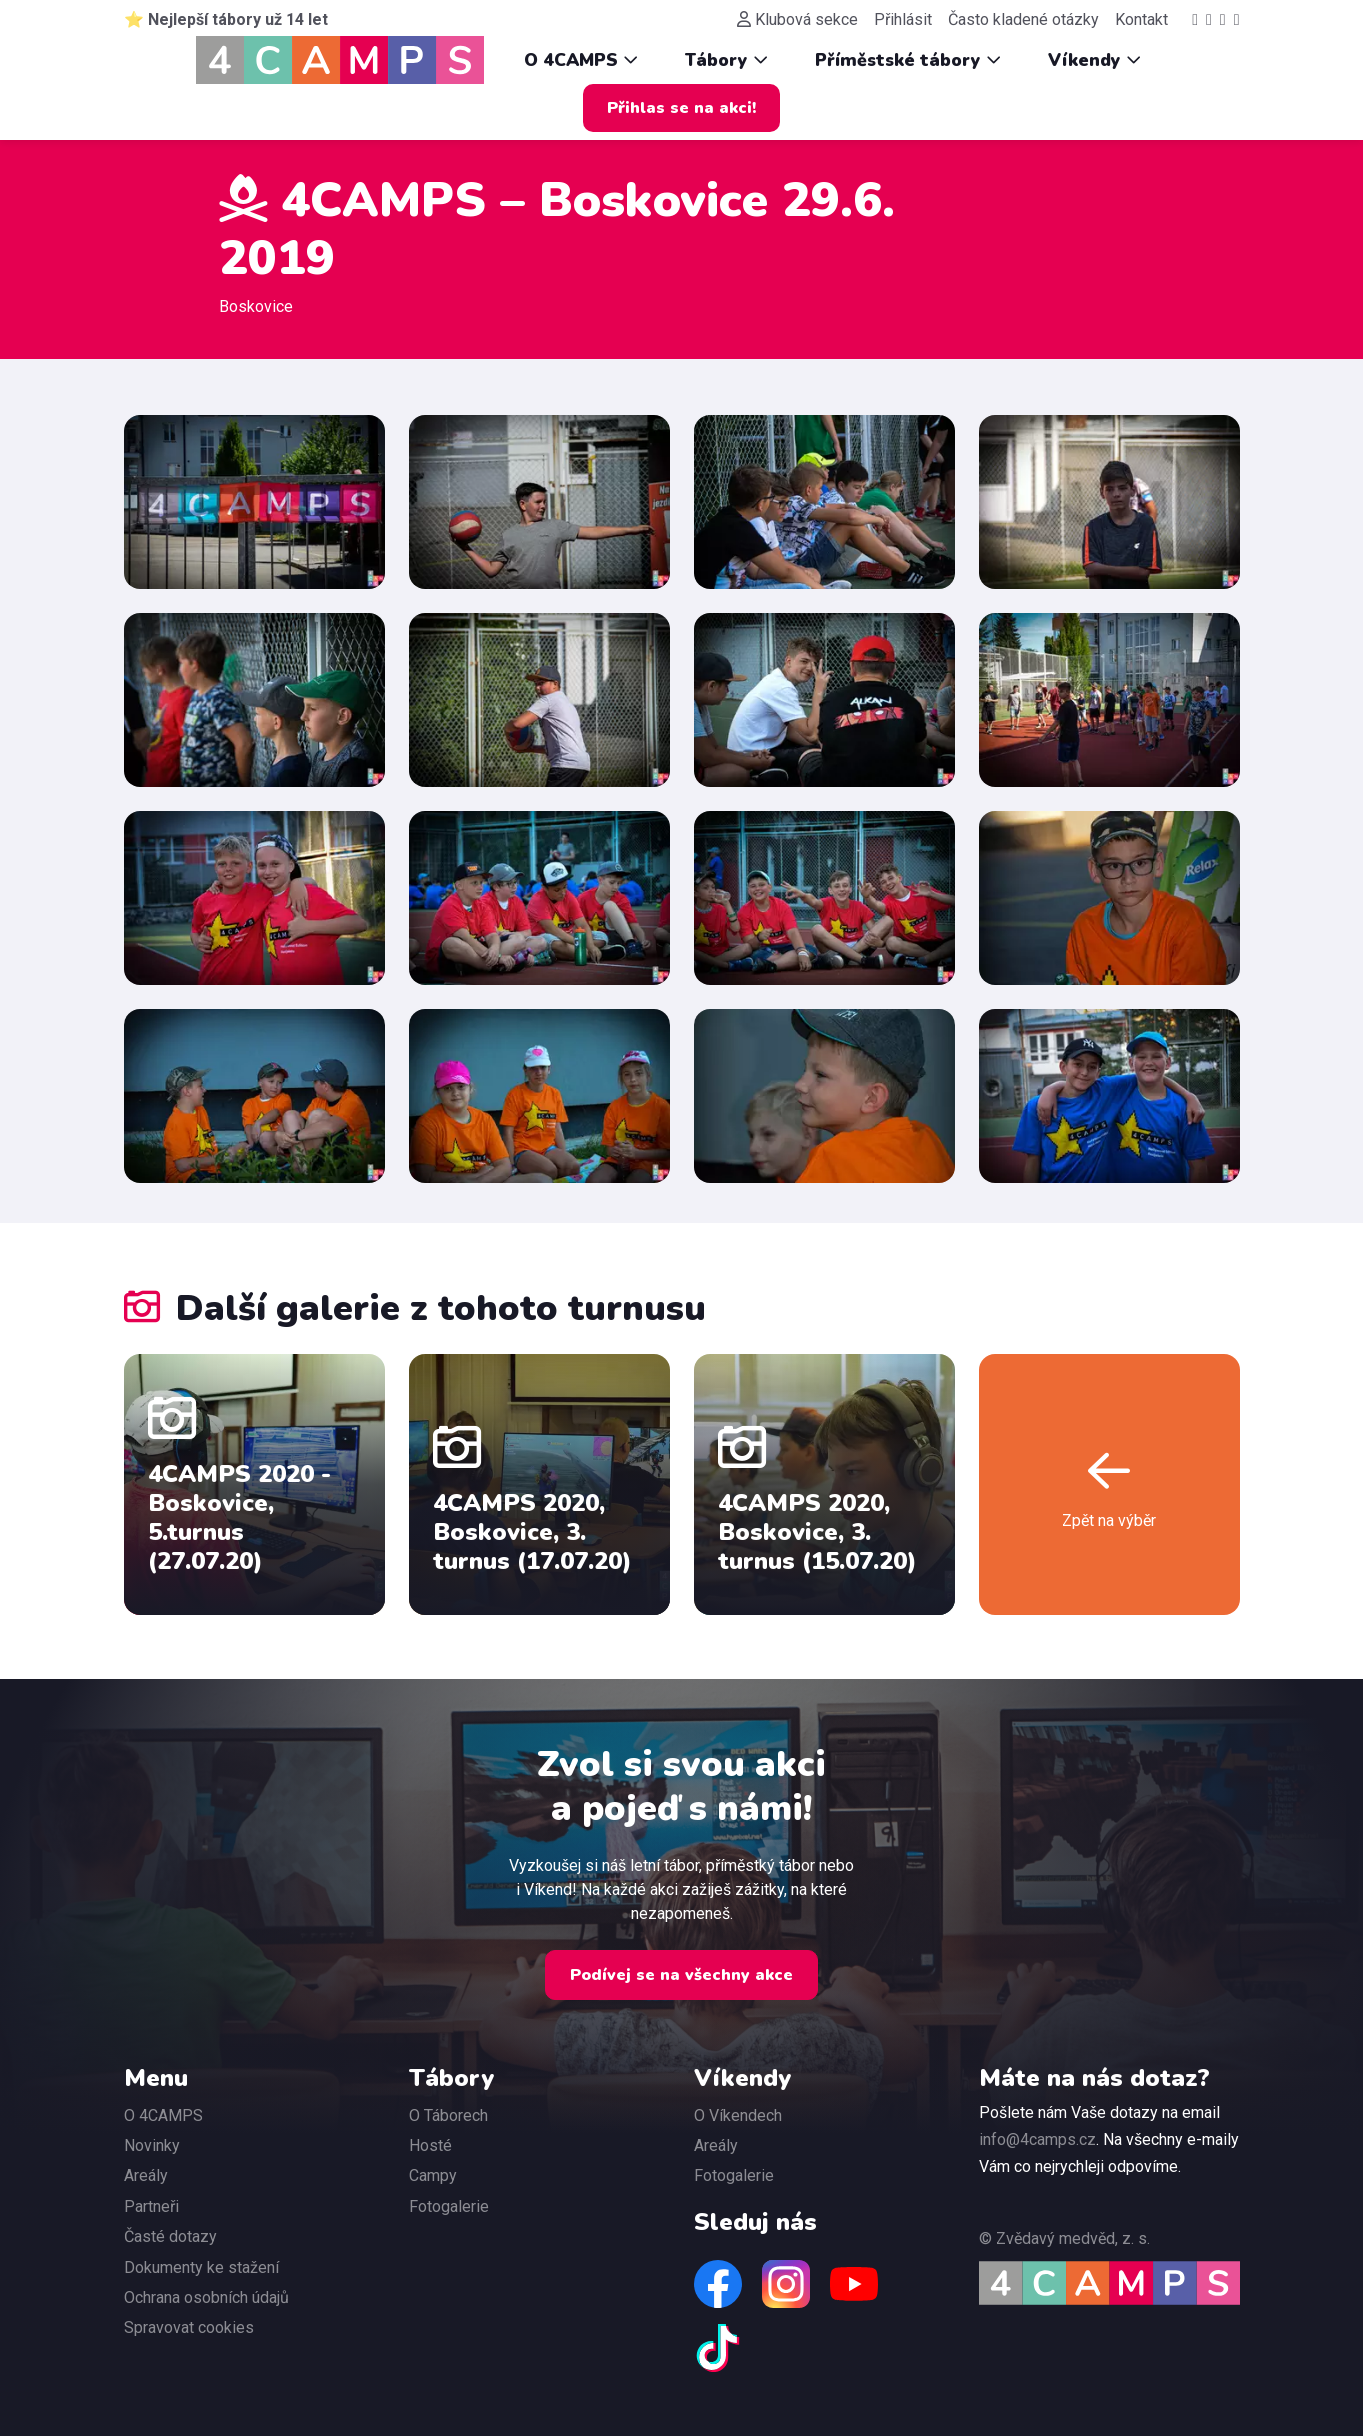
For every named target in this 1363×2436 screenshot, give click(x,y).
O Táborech (448, 2115)
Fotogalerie (449, 2206)
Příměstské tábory (908, 60)
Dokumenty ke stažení (201, 2267)
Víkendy (1094, 60)
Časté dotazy (170, 2236)
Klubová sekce (797, 19)
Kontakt (1141, 19)
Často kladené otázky (1023, 19)
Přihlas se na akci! (681, 108)
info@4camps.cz (1037, 2139)
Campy (433, 2175)
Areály (146, 2175)
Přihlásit (903, 19)
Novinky (152, 2145)
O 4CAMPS (581, 60)
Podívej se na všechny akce (681, 1975)
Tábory (726, 60)
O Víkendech (738, 2115)
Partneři (151, 2206)
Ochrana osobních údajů (206, 2297)
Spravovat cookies (189, 2327)
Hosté (430, 2145)
